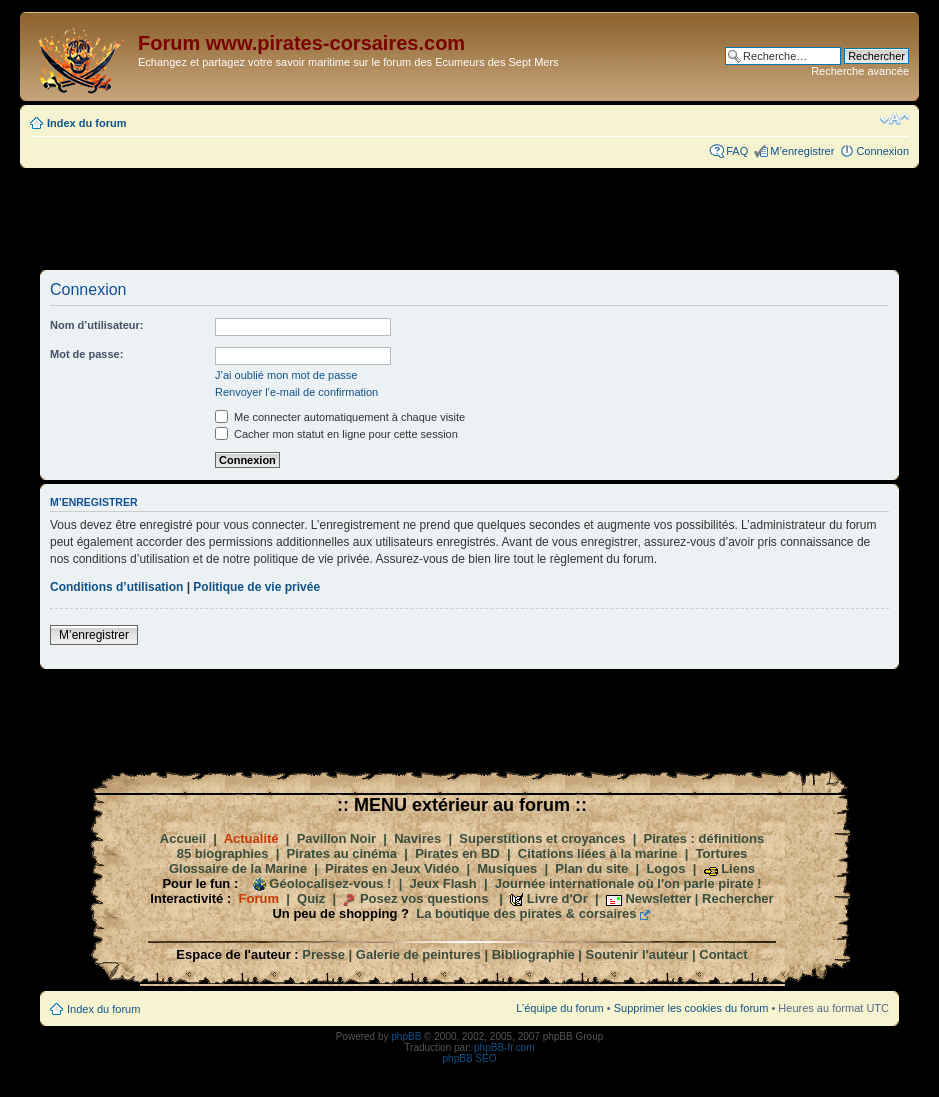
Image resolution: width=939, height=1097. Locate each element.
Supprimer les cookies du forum (691, 1008)
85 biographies (223, 853)
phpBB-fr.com (504, 1047)
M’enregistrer (802, 151)
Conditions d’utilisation (116, 587)
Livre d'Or (557, 898)
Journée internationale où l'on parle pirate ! (628, 883)
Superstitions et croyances (542, 838)
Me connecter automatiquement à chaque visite (340, 417)
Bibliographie (533, 954)
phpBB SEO (470, 1058)
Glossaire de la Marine (238, 868)
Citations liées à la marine (598, 853)
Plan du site (591, 868)
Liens (738, 868)
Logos (665, 868)
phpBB (406, 1036)
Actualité (251, 838)
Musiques (507, 868)
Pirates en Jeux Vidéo (392, 868)
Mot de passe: (86, 354)
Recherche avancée (860, 71)
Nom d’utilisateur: (97, 325)
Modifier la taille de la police (894, 119)
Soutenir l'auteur (637, 954)
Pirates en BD (457, 853)
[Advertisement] (470, 218)
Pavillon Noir (336, 838)
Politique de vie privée (256, 587)
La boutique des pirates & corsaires (526, 913)
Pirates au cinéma (342, 853)
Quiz (311, 898)
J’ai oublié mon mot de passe (286, 375)
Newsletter (658, 898)
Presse (323, 954)
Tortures (722, 853)
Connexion (882, 151)
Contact (723, 954)
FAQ (737, 151)
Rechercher (738, 898)
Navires (417, 838)
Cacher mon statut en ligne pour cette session (336, 434)
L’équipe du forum (559, 1008)
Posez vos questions (424, 898)
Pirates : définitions (704, 838)
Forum (259, 898)
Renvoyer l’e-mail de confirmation (296, 392)
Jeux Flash (443, 883)
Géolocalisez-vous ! (330, 883)
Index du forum (86, 123)
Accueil (183, 838)
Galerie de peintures (418, 954)
